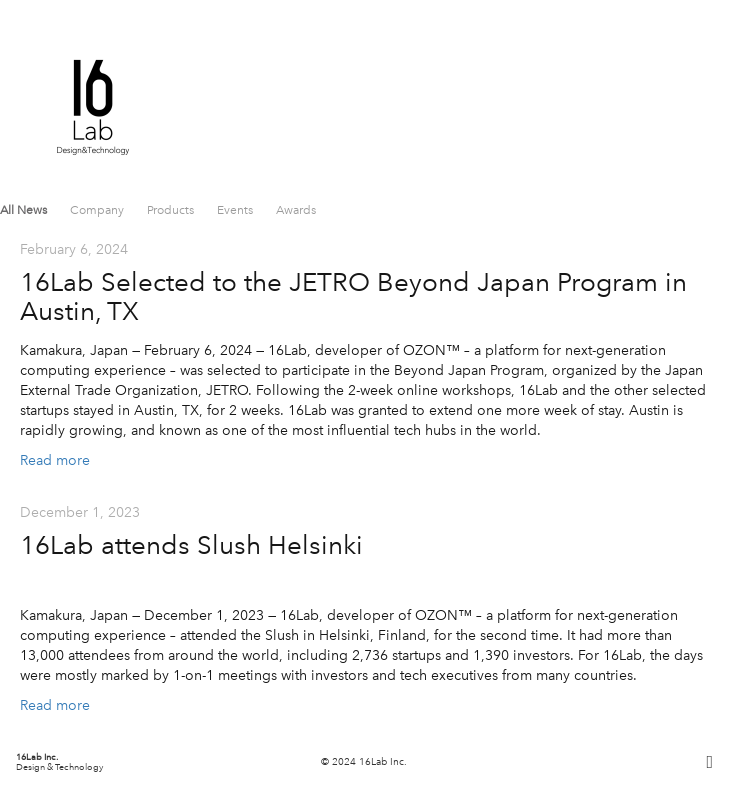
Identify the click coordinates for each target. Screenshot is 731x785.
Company (98, 210)
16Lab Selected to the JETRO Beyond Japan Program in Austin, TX (353, 296)
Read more (55, 460)
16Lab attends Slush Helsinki (191, 545)
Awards (296, 210)
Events (236, 210)
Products (172, 210)
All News (25, 210)
